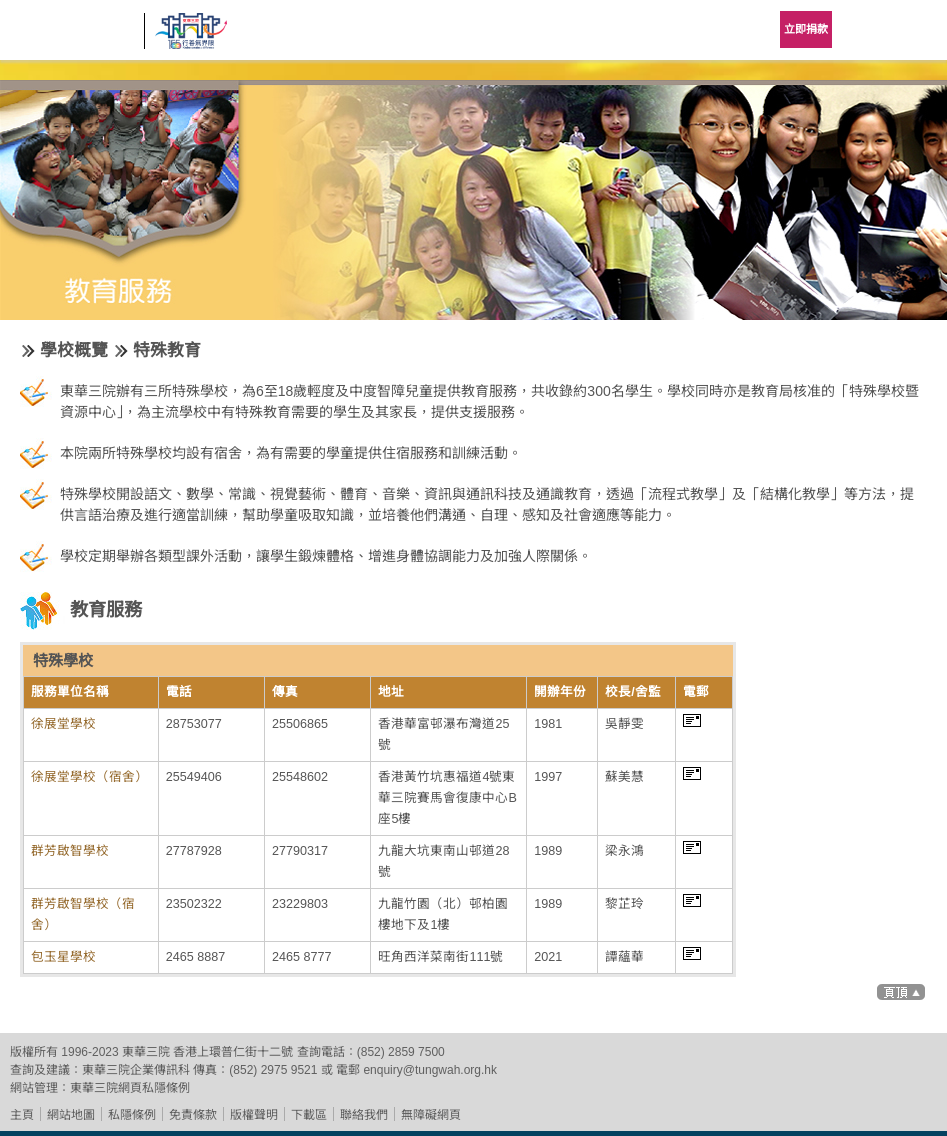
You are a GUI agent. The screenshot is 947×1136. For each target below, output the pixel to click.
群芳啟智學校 (70, 851)
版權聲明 (254, 1115)
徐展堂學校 (63, 724)
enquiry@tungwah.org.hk (430, 1070)
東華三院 (72, 36)
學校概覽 (74, 350)
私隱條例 (132, 1115)
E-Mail (692, 721)
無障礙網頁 (431, 1115)
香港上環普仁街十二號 (233, 1052)
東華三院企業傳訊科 (136, 1070)
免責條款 (193, 1115)
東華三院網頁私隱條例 (130, 1088)
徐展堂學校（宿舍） (89, 777)
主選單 (917, 30)
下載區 (309, 1115)
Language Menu (867, 30)
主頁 (22, 1115)
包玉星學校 (63, 957)
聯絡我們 (364, 1115)
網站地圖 (71, 1115)
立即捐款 (806, 29)
